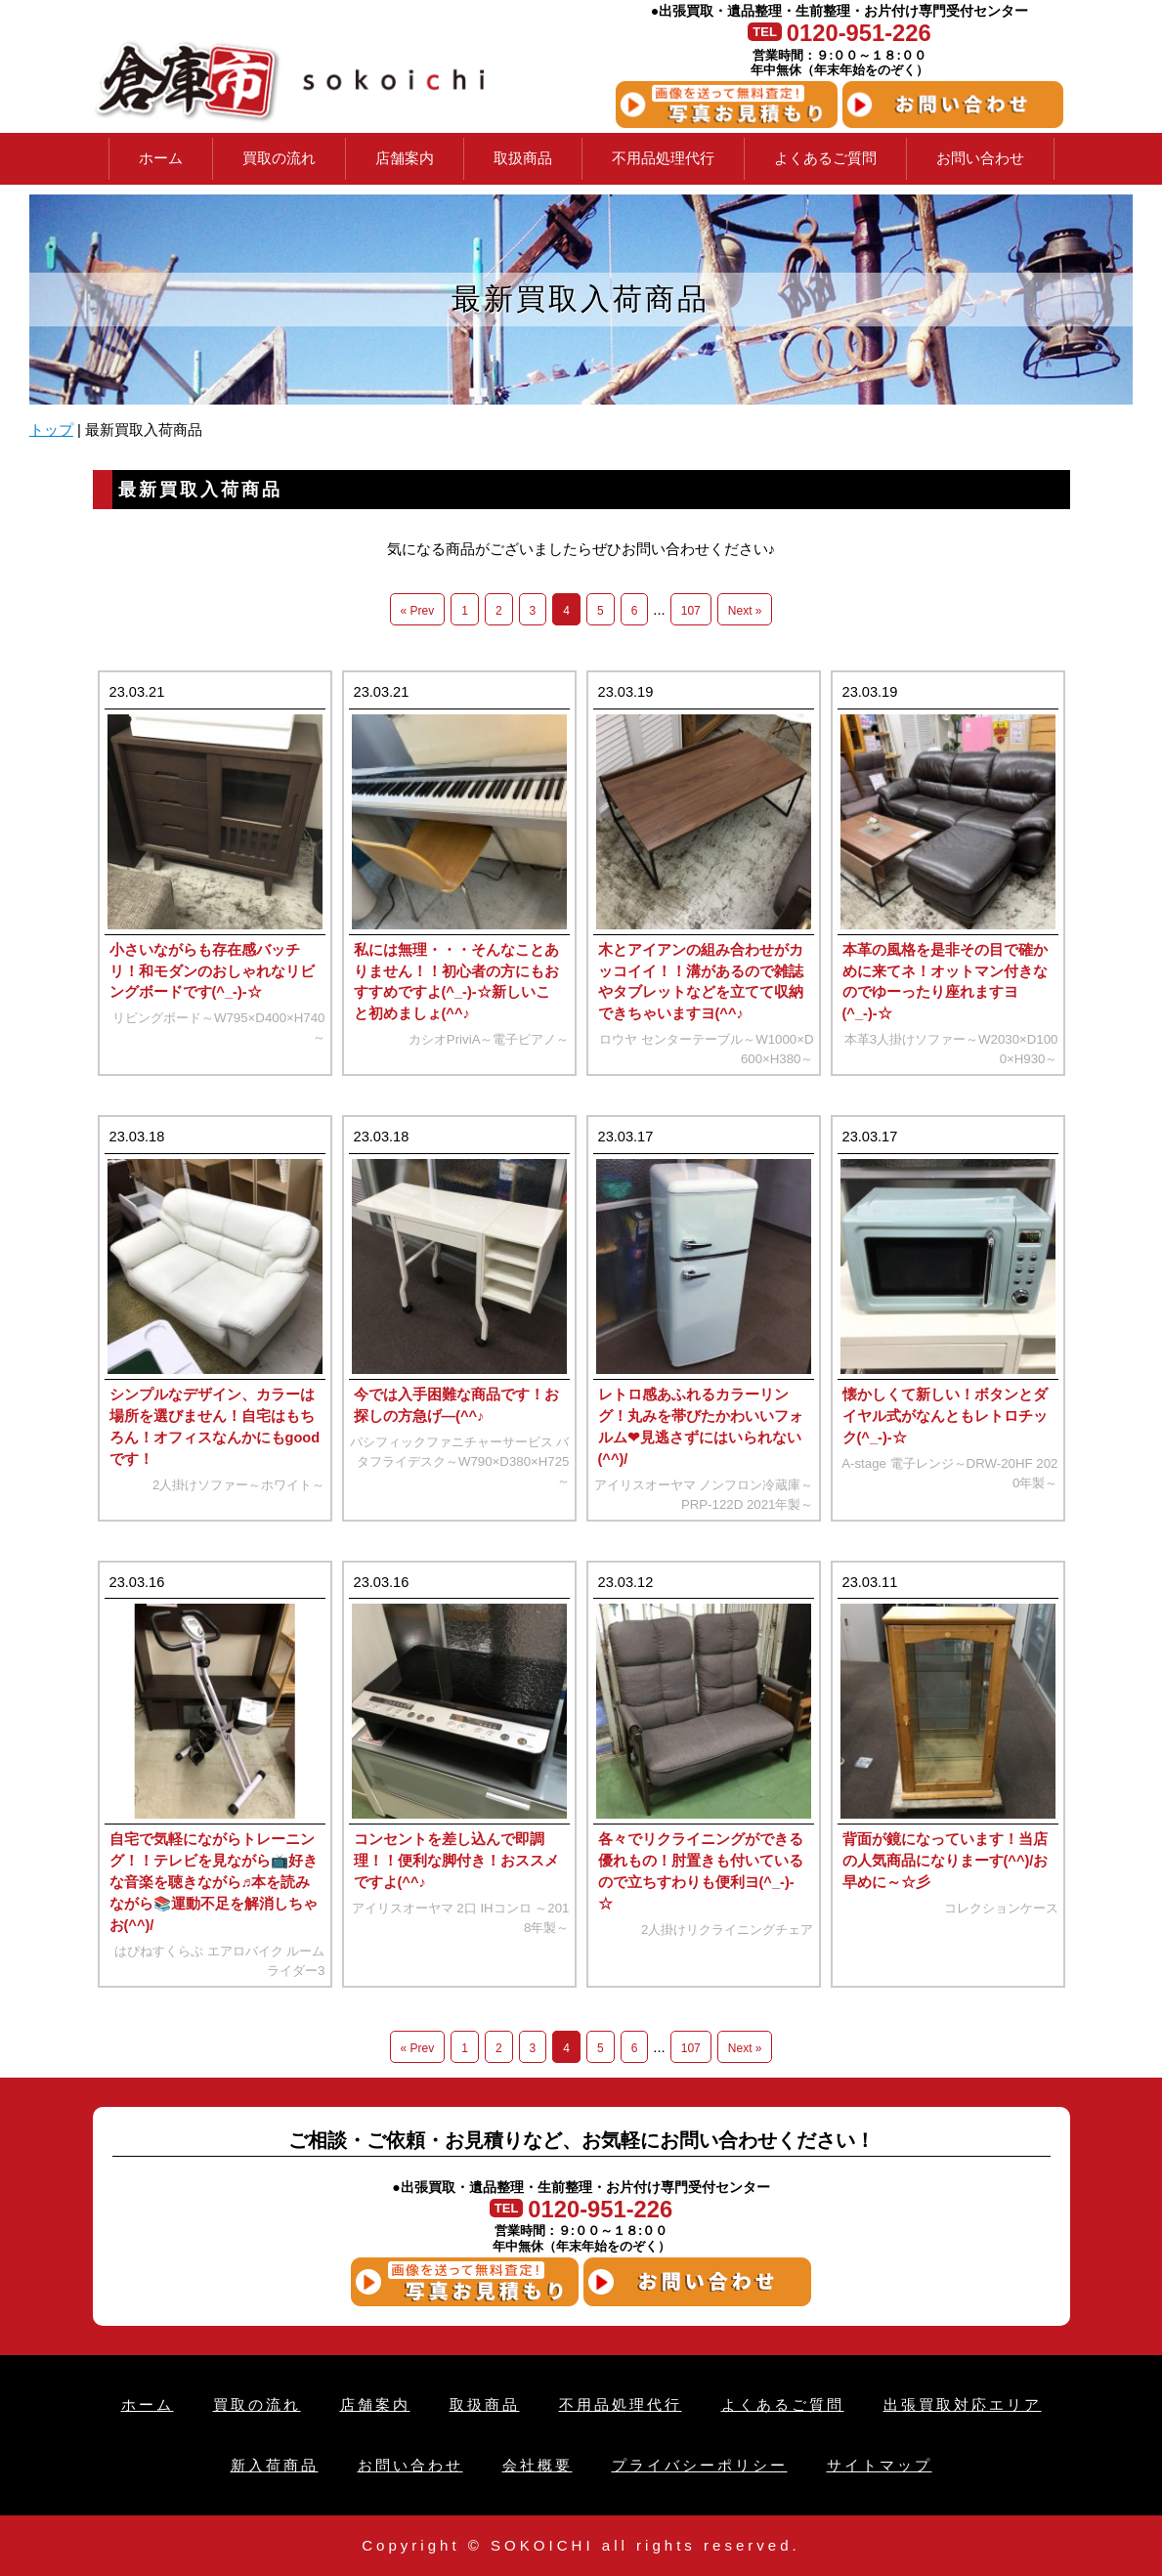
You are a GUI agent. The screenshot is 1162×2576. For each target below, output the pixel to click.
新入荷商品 (275, 2465)
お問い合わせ (980, 158)
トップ (51, 430)
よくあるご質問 (825, 158)
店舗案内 (404, 158)
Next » (745, 611)
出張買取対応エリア (962, 2405)
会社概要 (537, 2465)
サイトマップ (879, 2465)
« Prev (418, 611)
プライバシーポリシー (700, 2465)
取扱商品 (523, 158)
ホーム (161, 158)
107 (691, 611)
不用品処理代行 (663, 158)
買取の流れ (279, 158)
